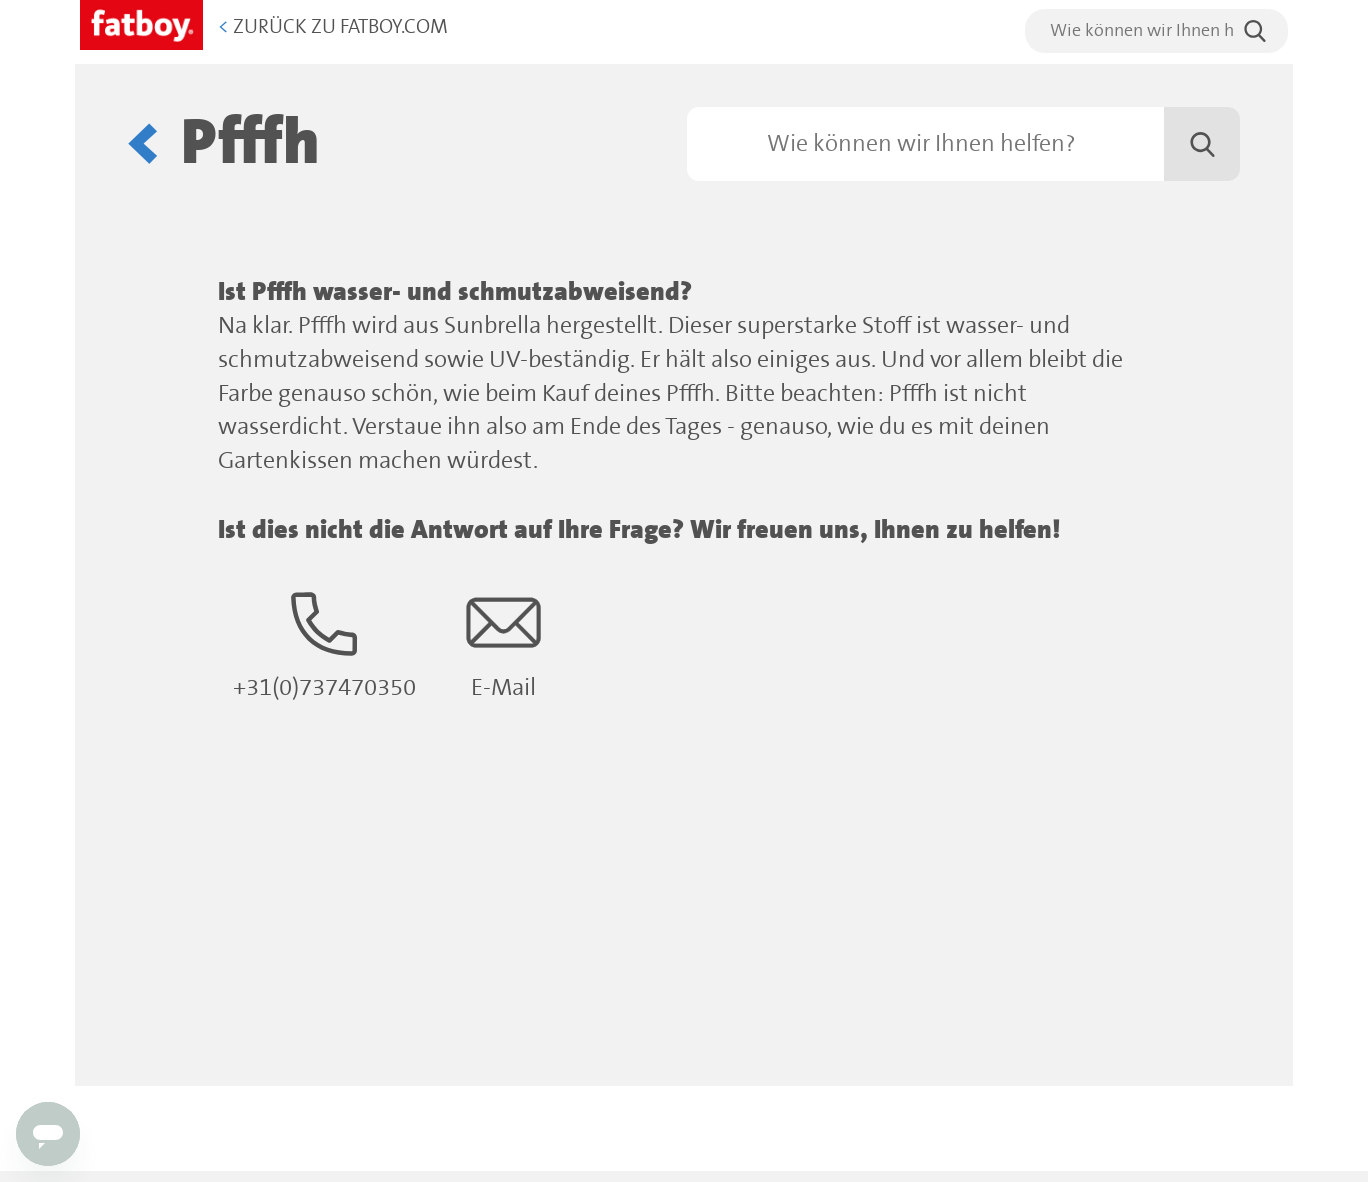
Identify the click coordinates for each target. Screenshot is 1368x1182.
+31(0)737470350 (324, 643)
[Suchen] (963, 144)
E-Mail (503, 643)
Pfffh (250, 143)
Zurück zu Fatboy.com (333, 27)
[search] (1156, 31)
